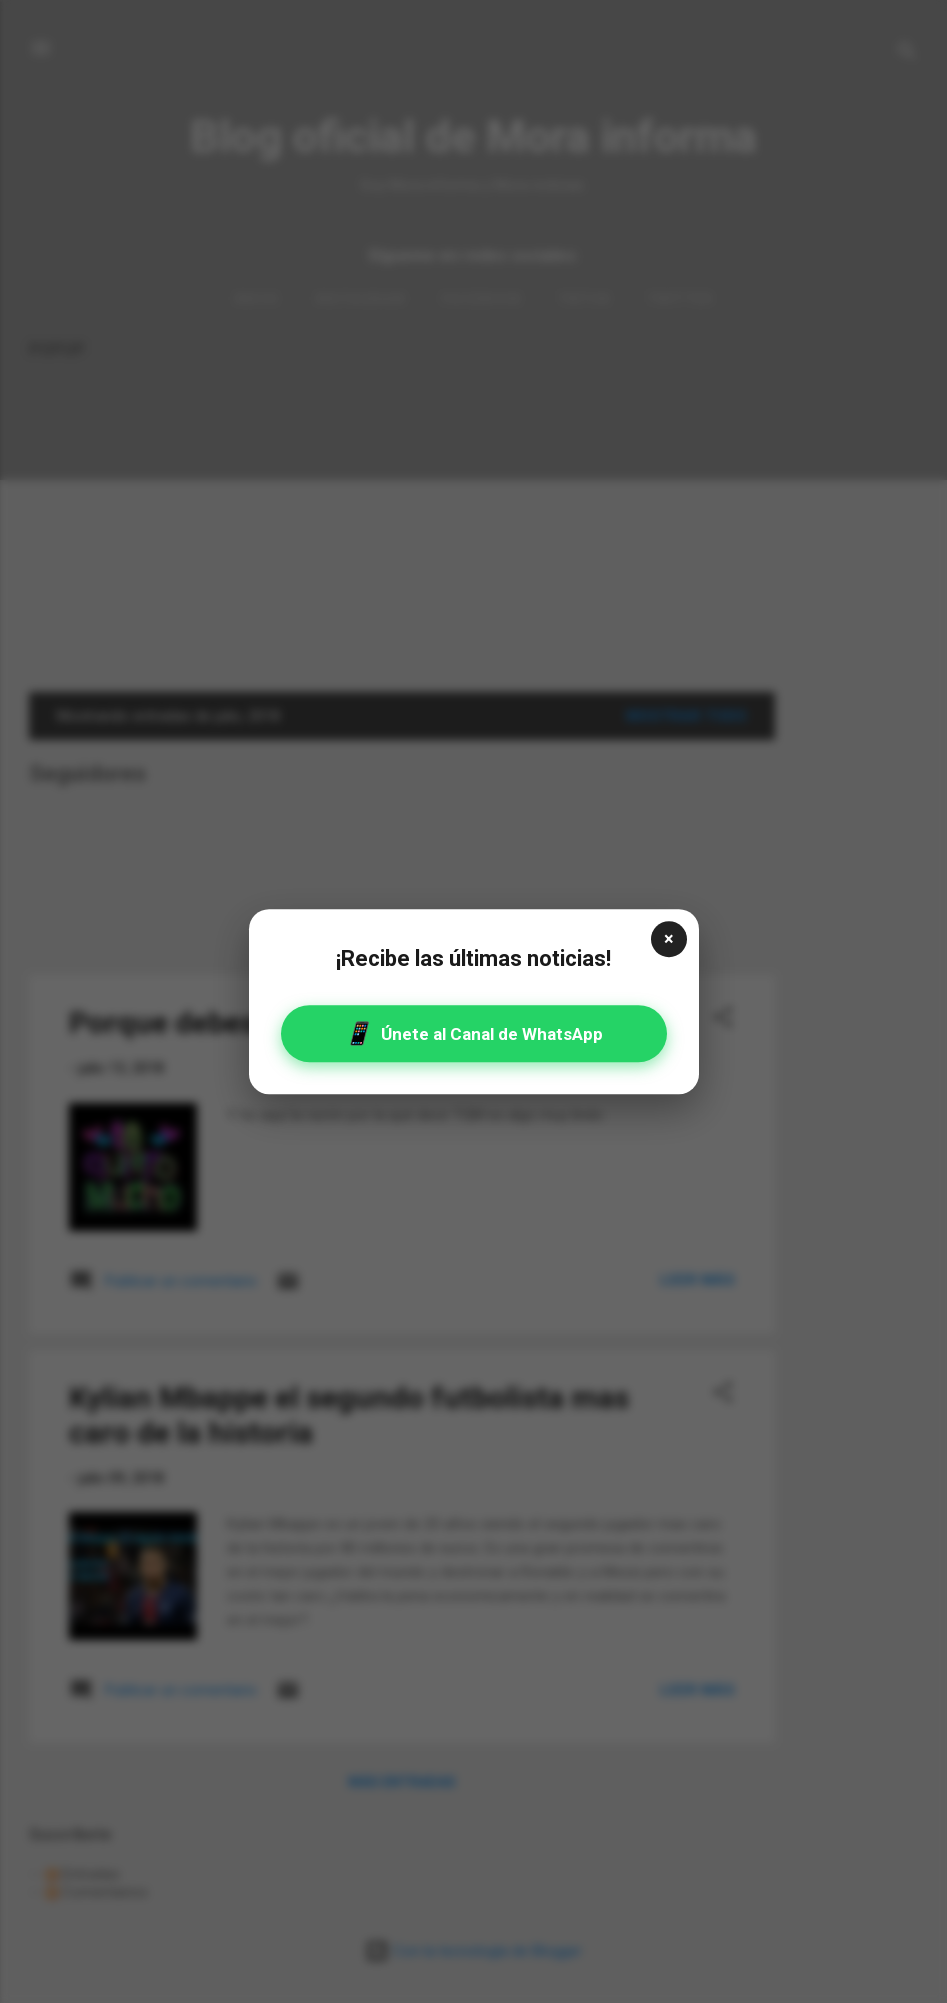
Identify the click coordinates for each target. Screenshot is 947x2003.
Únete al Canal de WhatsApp (473, 1033)
